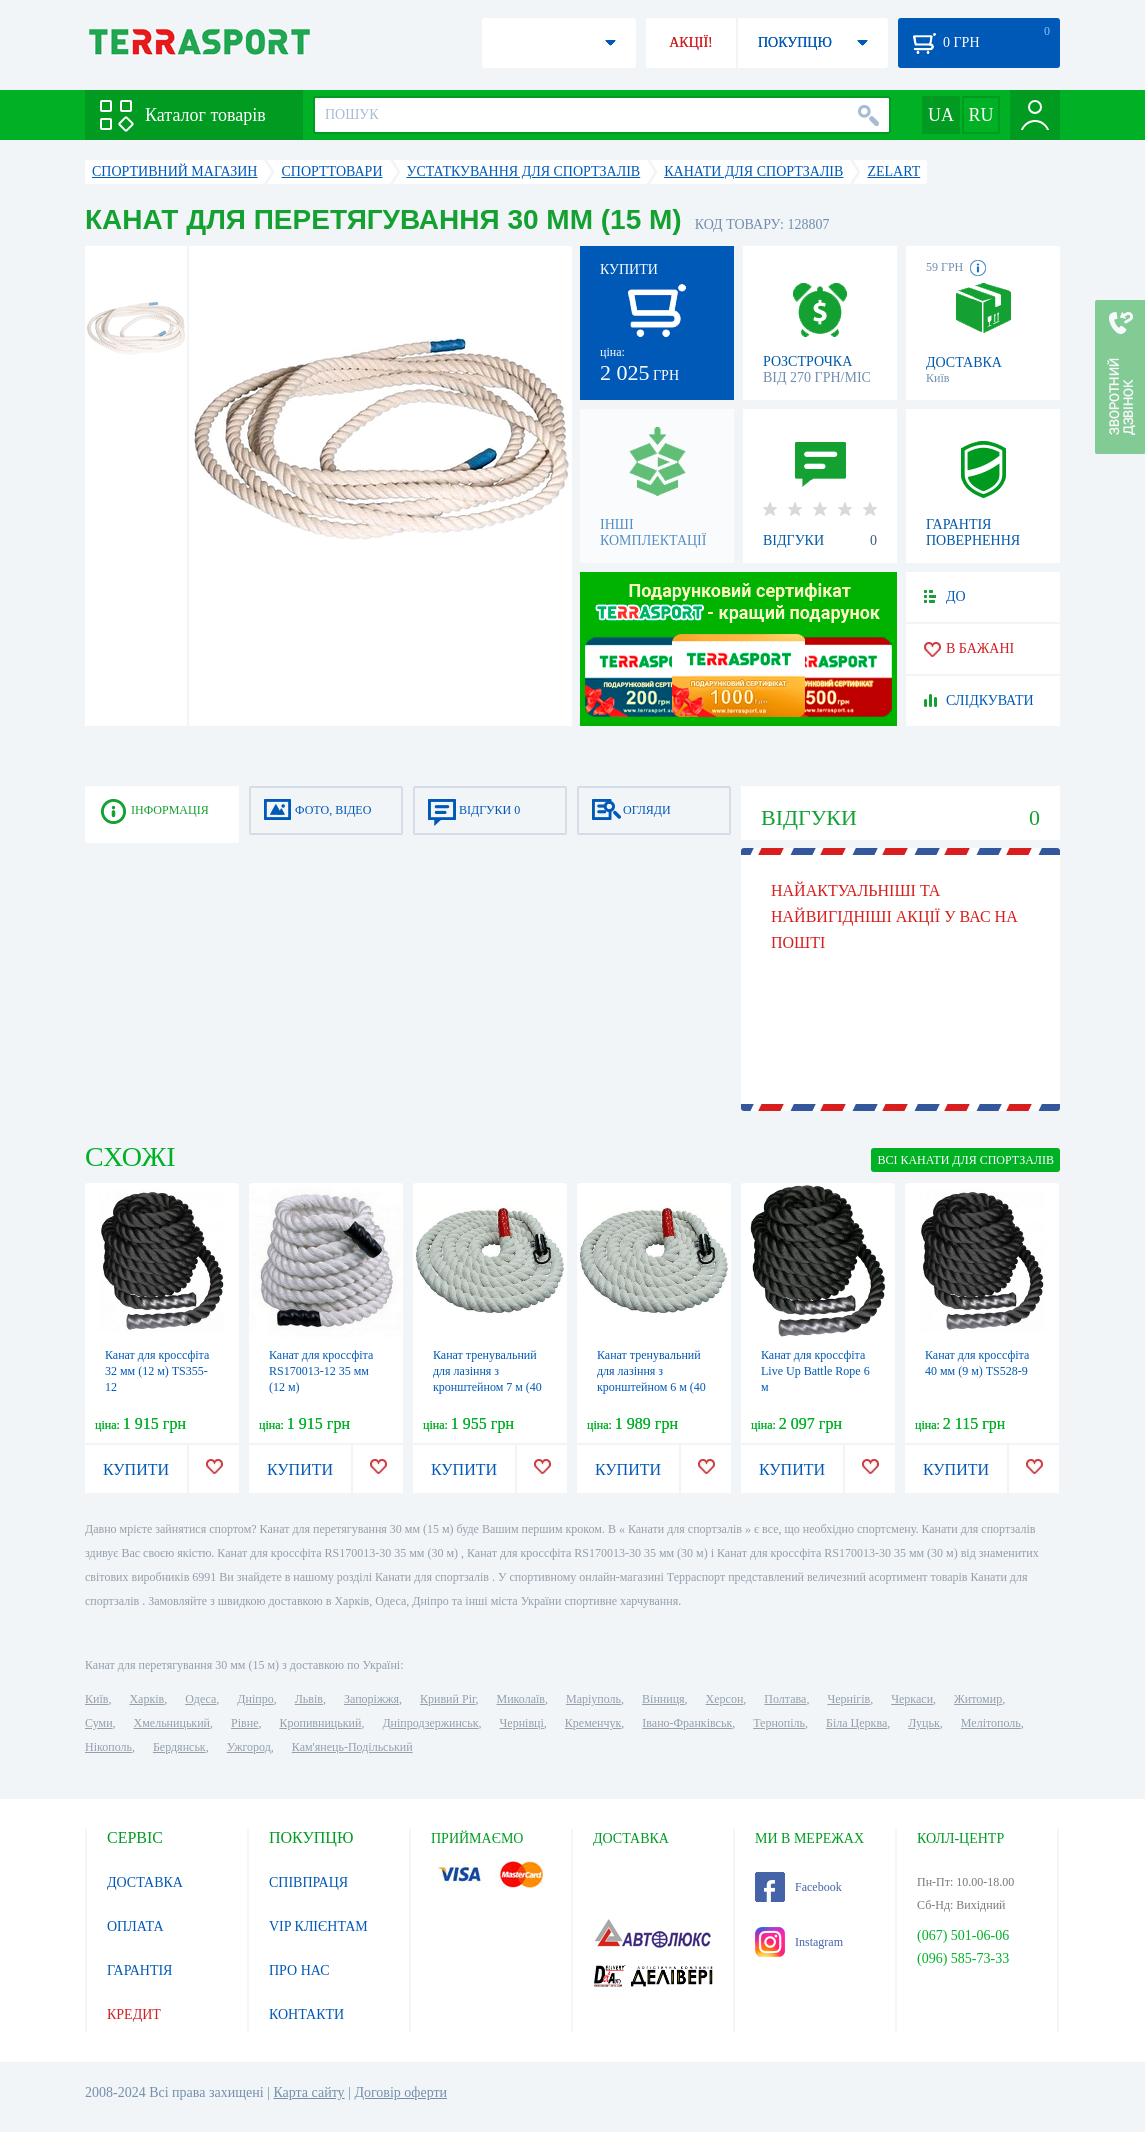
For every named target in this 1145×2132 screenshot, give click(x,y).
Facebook (798, 1887)
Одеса (200, 1699)
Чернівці (522, 1723)
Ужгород (249, 1747)
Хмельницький (172, 1723)
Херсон (725, 1699)
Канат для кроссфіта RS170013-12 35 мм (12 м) (321, 1371)
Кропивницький (320, 1723)
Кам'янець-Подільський (352, 1747)
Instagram (799, 1942)
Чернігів (848, 1699)
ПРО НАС (299, 1970)
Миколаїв (521, 1699)
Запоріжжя (371, 1699)
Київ (96, 1699)
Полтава (785, 1699)
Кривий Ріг (448, 1699)
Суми (99, 1723)
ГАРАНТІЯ (139, 1970)
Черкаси (912, 1699)
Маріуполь (593, 1699)
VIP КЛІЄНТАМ (318, 1926)
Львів (309, 1699)
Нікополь (108, 1747)
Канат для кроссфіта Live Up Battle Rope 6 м (815, 1371)
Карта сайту (308, 2092)
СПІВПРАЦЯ (308, 1882)
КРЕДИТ (134, 2014)
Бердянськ (179, 1747)
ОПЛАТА (135, 1926)
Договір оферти (400, 2092)
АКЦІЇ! (691, 42)
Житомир (978, 1699)
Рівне (244, 1723)
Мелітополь (991, 1723)
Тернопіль (779, 1723)
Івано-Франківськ (687, 1723)
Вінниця (663, 1699)
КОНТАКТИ (306, 2014)
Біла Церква (856, 1723)
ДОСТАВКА (145, 1882)
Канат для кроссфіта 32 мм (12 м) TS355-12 (157, 1371)
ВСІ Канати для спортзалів (965, 1160)
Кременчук (593, 1723)
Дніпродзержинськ (430, 1723)
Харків (146, 1699)
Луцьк (924, 1723)
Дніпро (255, 1699)
